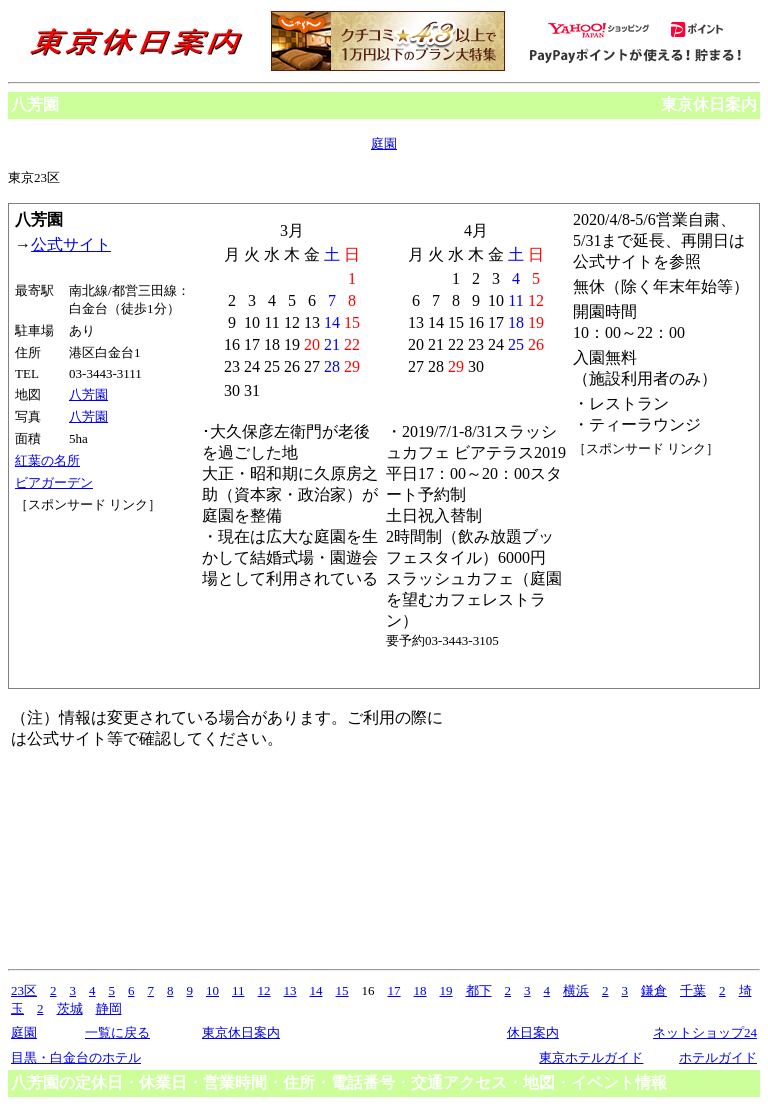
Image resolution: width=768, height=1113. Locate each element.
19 (446, 990)
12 (264, 990)
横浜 (576, 990)
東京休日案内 (709, 104)
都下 (479, 990)
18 (420, 990)
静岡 (109, 1008)
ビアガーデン (54, 482)
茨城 (70, 1008)
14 (316, 990)
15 (342, 990)
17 (394, 990)
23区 (24, 990)
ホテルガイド (718, 1057)
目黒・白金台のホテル (76, 1057)
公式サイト (71, 244)
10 (212, 990)
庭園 (384, 143)
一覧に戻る (117, 1032)
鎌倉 (654, 990)
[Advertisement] (105, 589)
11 (238, 990)
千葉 (693, 990)
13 (290, 990)
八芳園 (88, 394)
